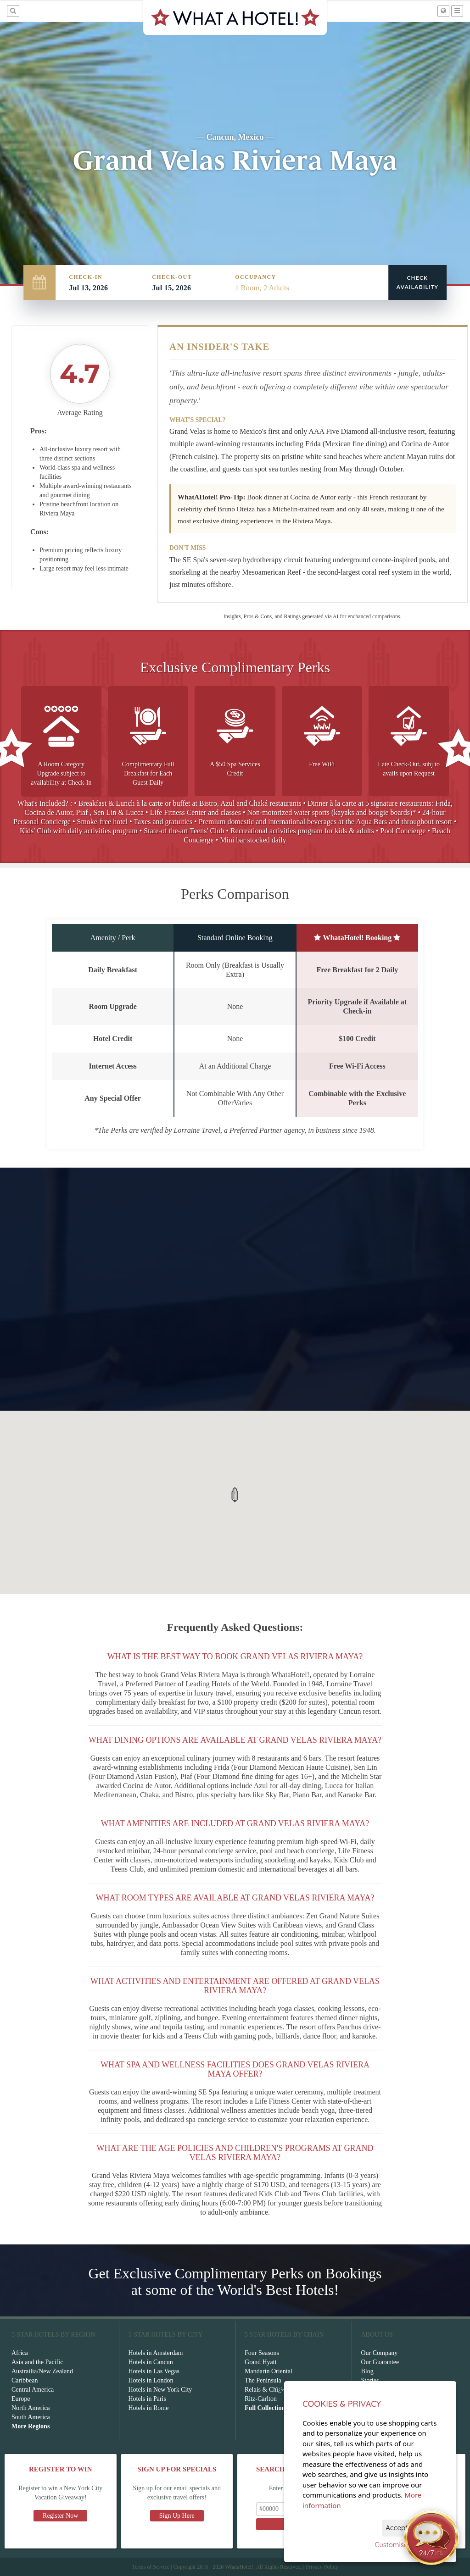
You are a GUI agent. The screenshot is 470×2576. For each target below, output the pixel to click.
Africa (19, 2352)
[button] (235, 1494)
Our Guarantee (380, 2362)
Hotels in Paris (147, 2398)
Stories (370, 2380)
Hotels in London (151, 2380)
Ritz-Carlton (261, 2398)
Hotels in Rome (149, 2407)
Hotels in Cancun (151, 2362)
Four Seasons (262, 2352)
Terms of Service (150, 2567)
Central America (32, 2389)
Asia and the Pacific (37, 2362)
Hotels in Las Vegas (154, 2371)
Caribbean (24, 2380)
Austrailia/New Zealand (42, 2371)
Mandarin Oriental (268, 2371)
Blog (367, 2371)
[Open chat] (431, 2537)
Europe (20, 2398)
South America (30, 2417)
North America (30, 2407)
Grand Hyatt (261, 2362)
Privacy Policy (322, 2567)
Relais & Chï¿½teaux (272, 2389)
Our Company (379, 2352)
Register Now (60, 2515)
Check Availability (417, 282)
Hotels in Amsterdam (156, 2352)
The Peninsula (263, 2380)
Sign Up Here (177, 2515)
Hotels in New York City (160, 2389)
